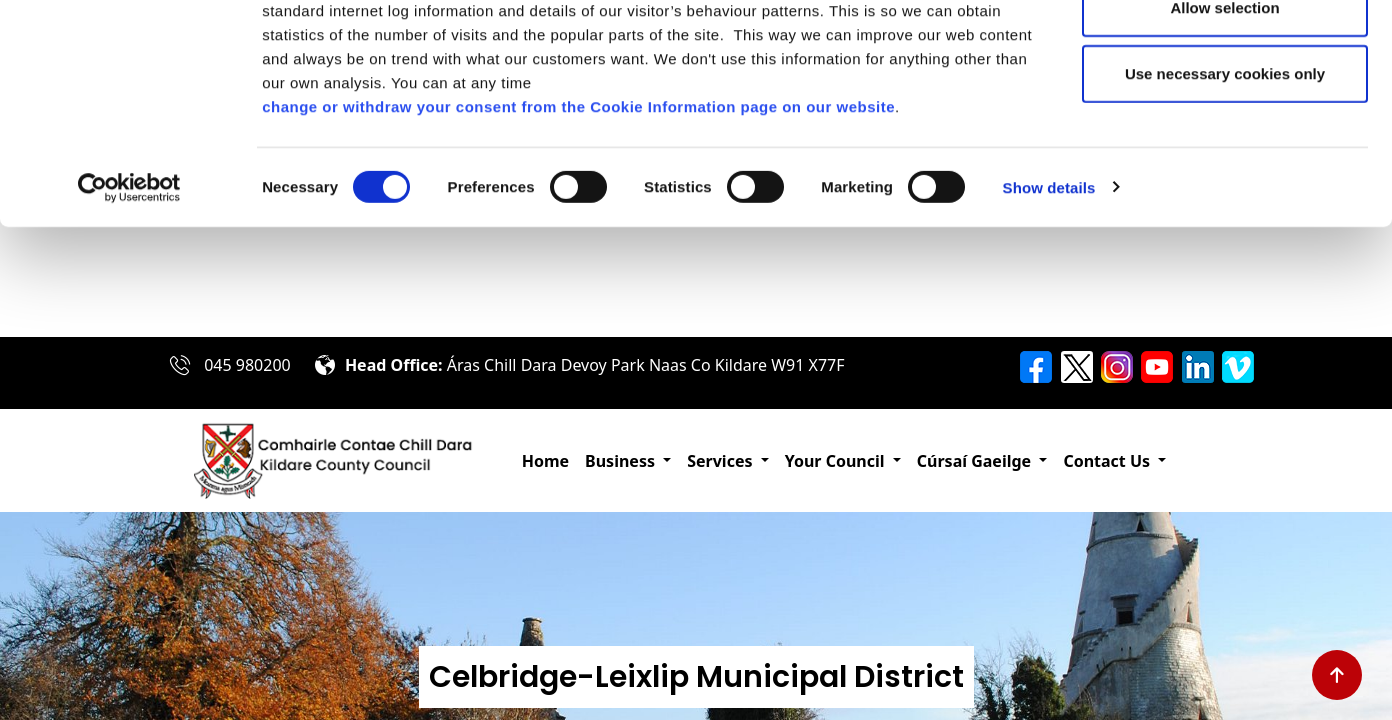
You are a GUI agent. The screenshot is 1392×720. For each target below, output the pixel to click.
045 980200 (247, 365)
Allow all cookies (1225, 52)
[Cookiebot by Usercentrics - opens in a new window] (129, 298)
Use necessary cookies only (1225, 183)
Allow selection (1224, 118)
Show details (1049, 297)
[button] (628, 461)
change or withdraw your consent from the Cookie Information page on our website (578, 216)
